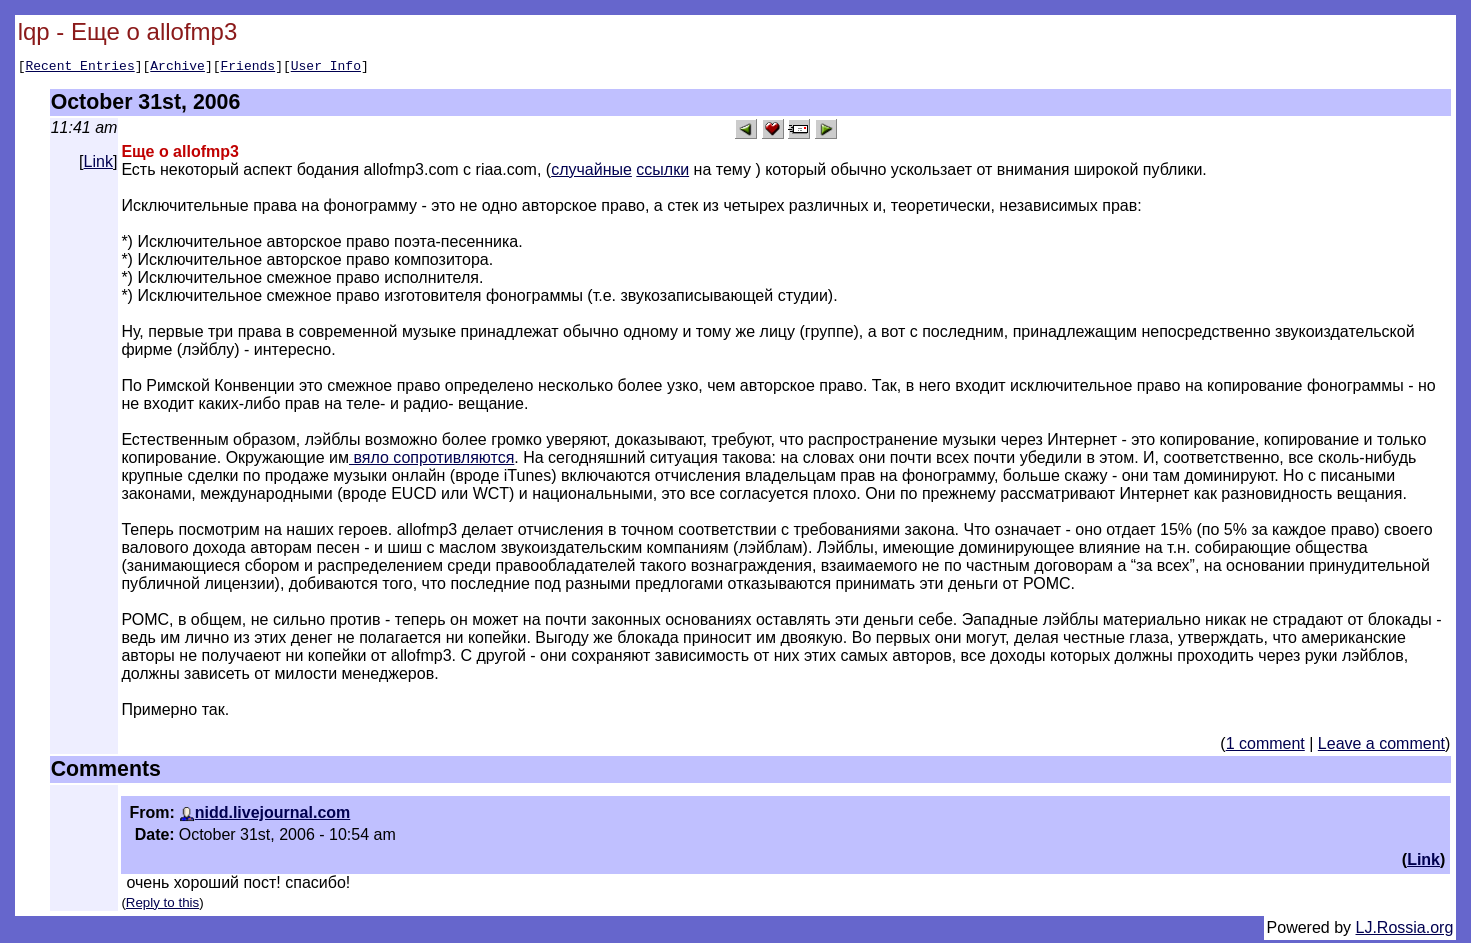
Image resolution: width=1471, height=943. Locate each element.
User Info (326, 68)
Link (98, 164)
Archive (177, 68)
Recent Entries (79, 68)
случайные (591, 172)
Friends (248, 68)
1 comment (1265, 746)
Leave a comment (1381, 746)
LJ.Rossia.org (1405, 930)
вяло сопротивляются (431, 460)
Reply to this (162, 905)
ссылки (662, 172)
